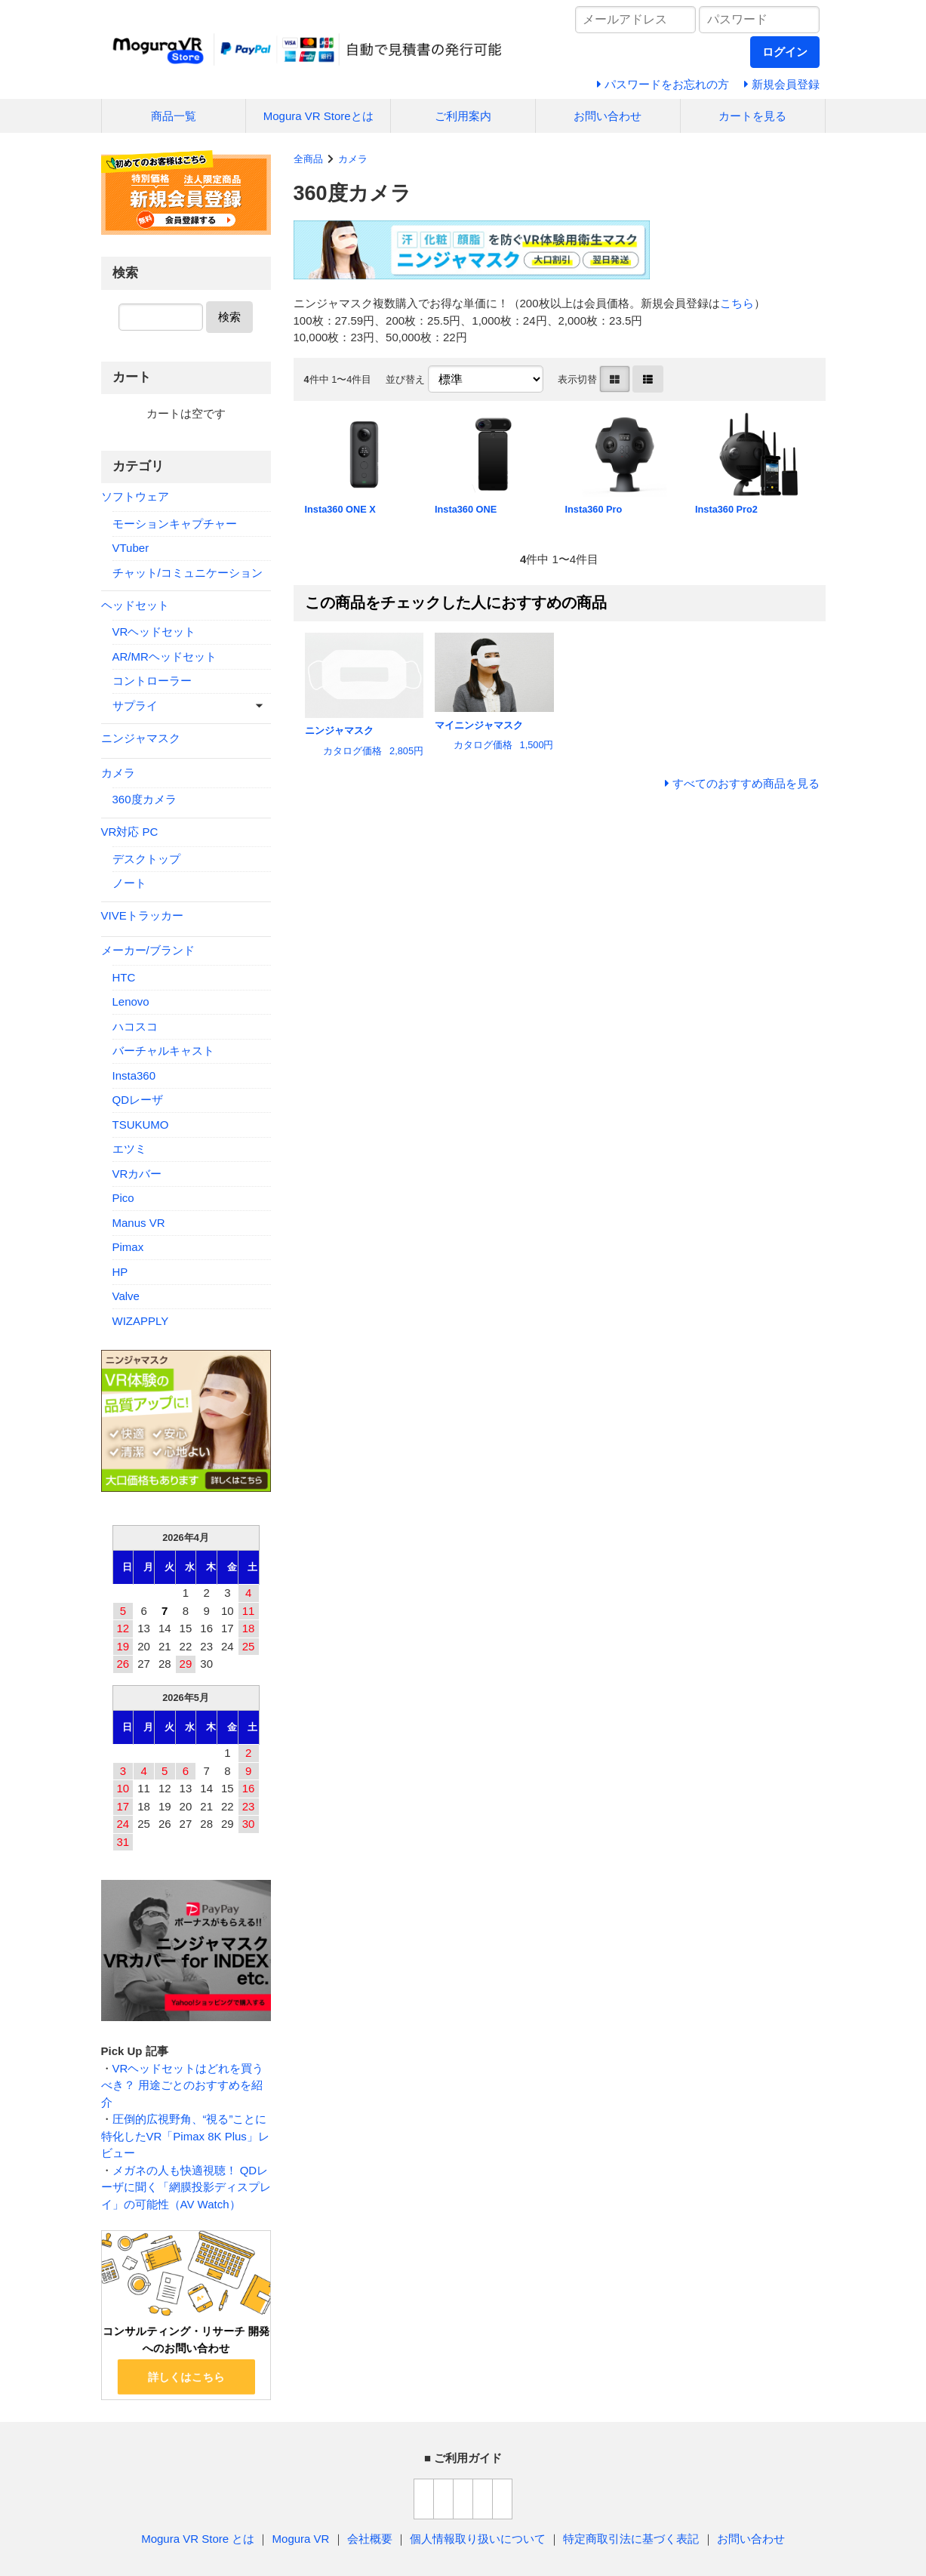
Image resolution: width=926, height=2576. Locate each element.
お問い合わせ (607, 115)
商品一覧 (173, 115)
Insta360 (134, 1075)
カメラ (353, 159)
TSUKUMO (140, 1124)
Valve (126, 1296)
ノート (129, 883)
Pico (123, 1197)
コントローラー (152, 680)
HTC (124, 977)
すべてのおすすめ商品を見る (746, 783)
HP (120, 1271)
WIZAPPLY (140, 1320)
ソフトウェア (135, 496)
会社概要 (369, 2538)
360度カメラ (144, 799)
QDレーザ (138, 1099)
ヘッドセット (135, 605)
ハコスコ (135, 1026)
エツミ (129, 1148)
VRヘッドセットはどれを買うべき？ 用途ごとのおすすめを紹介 (182, 2085)
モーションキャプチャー (174, 523)
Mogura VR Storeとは (318, 115)
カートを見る (752, 115)
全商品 (308, 159)
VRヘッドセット (154, 631)
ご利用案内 (463, 115)
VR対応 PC (129, 831)
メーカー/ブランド (148, 950)
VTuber (130, 547)
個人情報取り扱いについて (478, 2538)
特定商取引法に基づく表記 (631, 2538)
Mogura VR (301, 2538)
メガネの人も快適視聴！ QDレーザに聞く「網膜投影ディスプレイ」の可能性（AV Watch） (186, 2187)
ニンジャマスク (140, 738)
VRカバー (137, 1173)
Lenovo (130, 1001)
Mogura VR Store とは (197, 2538)
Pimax (128, 1246)
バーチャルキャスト (163, 1050)
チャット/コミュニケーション (187, 572)
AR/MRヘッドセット (164, 656)
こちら (737, 303)
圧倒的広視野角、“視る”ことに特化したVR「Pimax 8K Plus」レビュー (185, 2135)
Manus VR (138, 1222)
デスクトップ (146, 858)
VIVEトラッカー (142, 915)
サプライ (135, 705)
